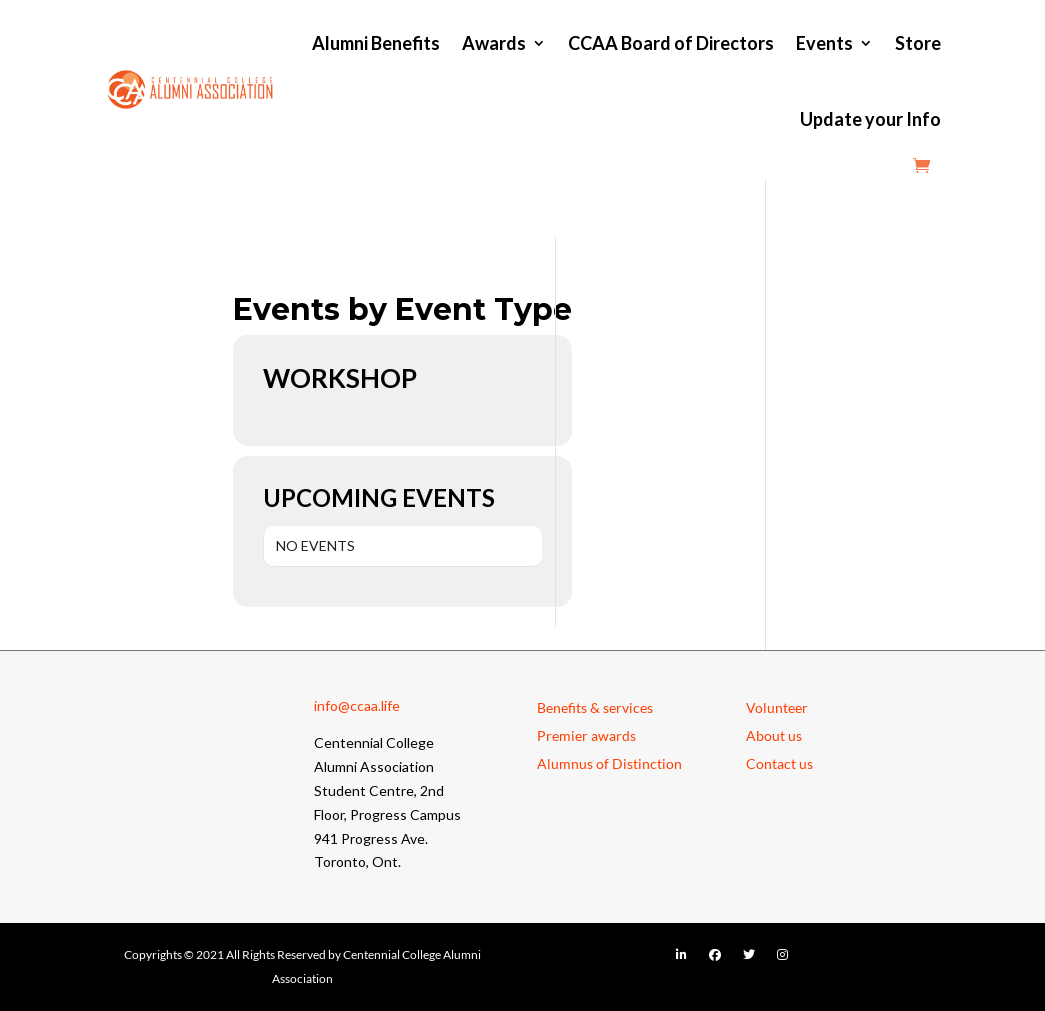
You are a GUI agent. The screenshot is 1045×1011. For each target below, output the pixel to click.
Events (824, 43)
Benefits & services (595, 707)
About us (774, 735)
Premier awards (586, 735)
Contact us (779, 763)
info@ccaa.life (357, 705)
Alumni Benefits (376, 43)
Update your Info (870, 119)
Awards (494, 43)
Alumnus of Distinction (609, 763)
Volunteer (777, 707)
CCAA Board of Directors (671, 43)
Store (918, 43)
